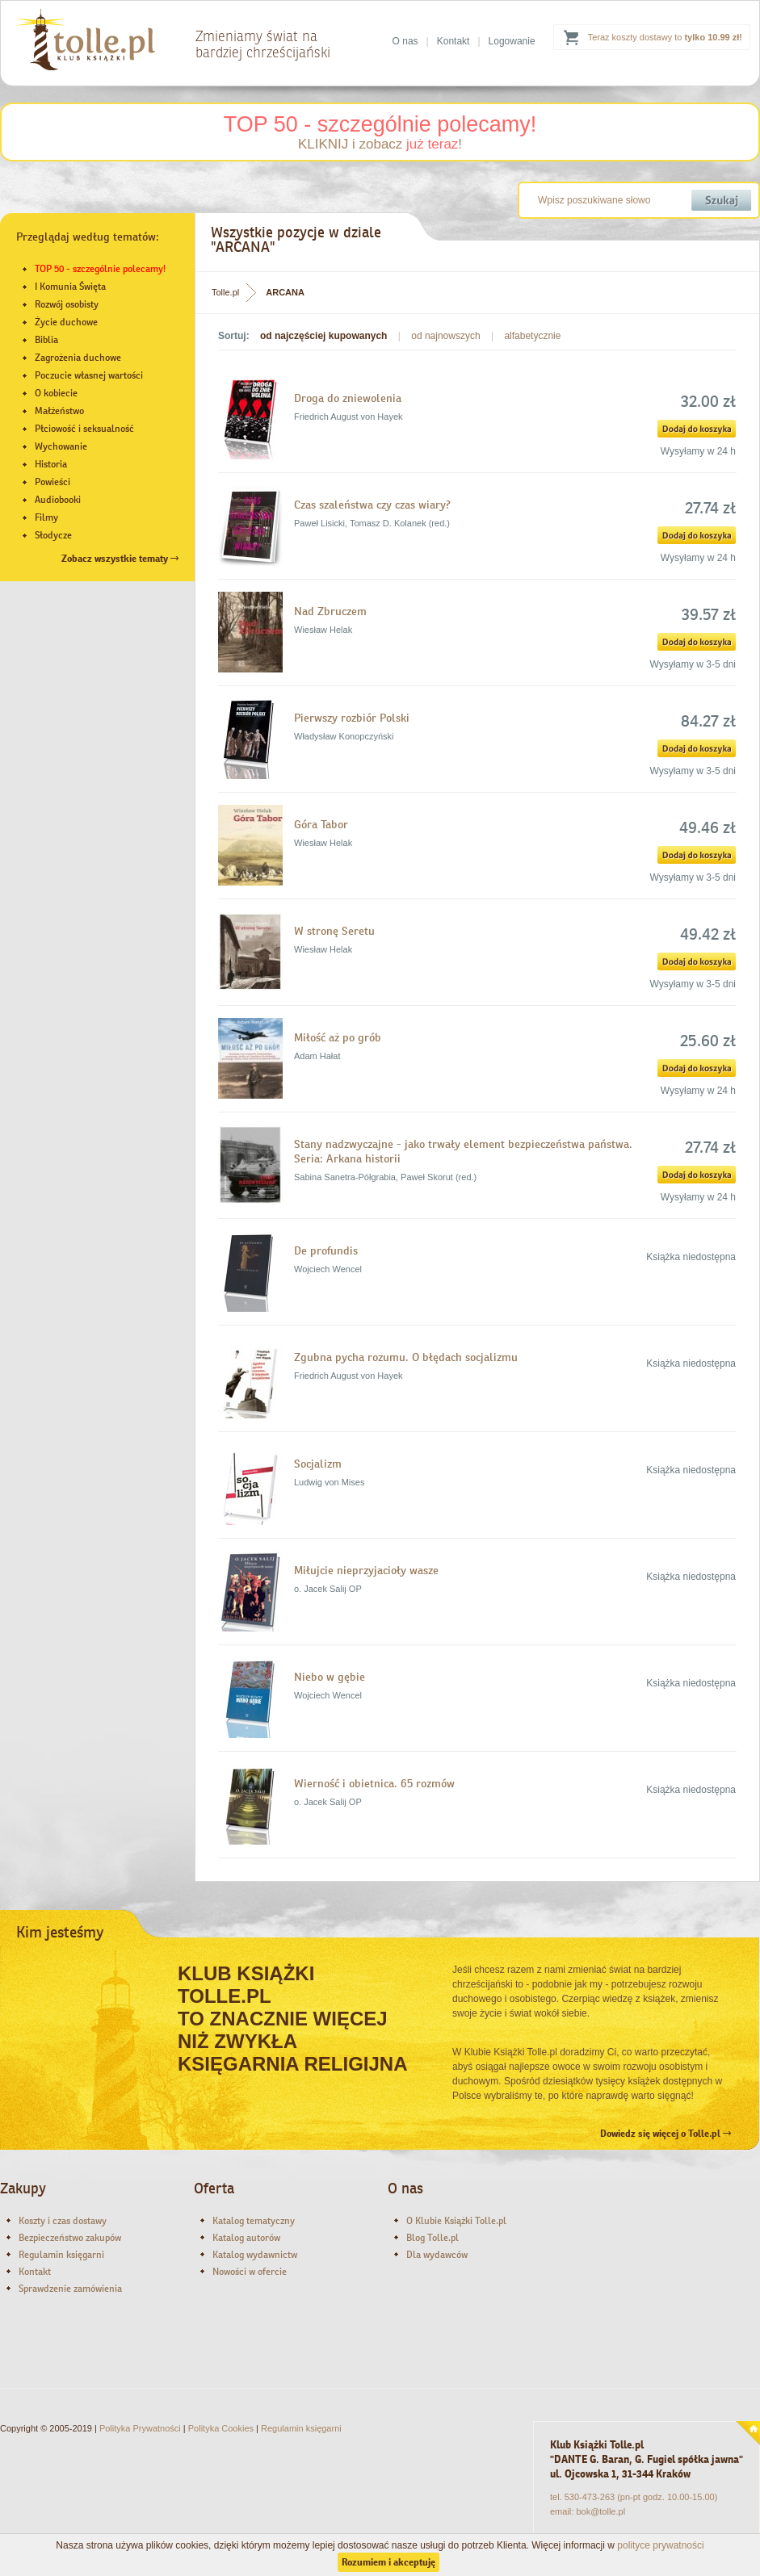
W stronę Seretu (334, 931)
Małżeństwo (59, 411)
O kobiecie (56, 393)
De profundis (326, 1250)
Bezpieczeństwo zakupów (70, 2238)
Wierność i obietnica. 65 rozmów (374, 1783)
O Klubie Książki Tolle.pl (456, 2221)
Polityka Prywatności (140, 2428)
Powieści (52, 482)
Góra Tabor (321, 824)
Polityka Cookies (221, 2428)
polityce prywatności (660, 2545)
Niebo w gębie (329, 1676)
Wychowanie (61, 446)
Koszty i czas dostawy (63, 2221)
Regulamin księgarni (61, 2255)
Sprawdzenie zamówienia (70, 2288)
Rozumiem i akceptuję (388, 2562)
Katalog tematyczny (253, 2221)
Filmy (46, 517)
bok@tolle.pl (600, 2511)
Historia (51, 464)
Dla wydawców (437, 2255)
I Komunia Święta (70, 286)
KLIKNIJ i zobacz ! (380, 144)
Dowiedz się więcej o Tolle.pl (665, 2133)
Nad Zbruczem (330, 611)
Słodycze (53, 535)
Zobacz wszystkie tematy (119, 558)
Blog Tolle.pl (432, 2238)
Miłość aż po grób (337, 1037)
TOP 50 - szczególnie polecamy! (380, 124)
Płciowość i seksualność (84, 429)
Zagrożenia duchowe (78, 357)
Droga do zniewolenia (347, 398)
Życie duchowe (66, 322)
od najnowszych (445, 335)
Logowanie (512, 41)
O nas (405, 41)
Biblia (46, 340)
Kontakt (453, 41)
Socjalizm (318, 1463)
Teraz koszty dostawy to (665, 37)
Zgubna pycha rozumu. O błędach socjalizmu (406, 1357)
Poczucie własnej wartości (89, 375)
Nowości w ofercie (249, 2272)
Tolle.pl (225, 292)
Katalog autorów (246, 2238)
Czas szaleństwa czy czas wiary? (372, 504)
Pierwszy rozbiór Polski (351, 717)
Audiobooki (58, 500)
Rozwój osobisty (67, 304)
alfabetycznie (532, 335)
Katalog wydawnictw (254, 2255)
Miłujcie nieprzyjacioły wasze (366, 1570)
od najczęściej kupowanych (323, 335)
